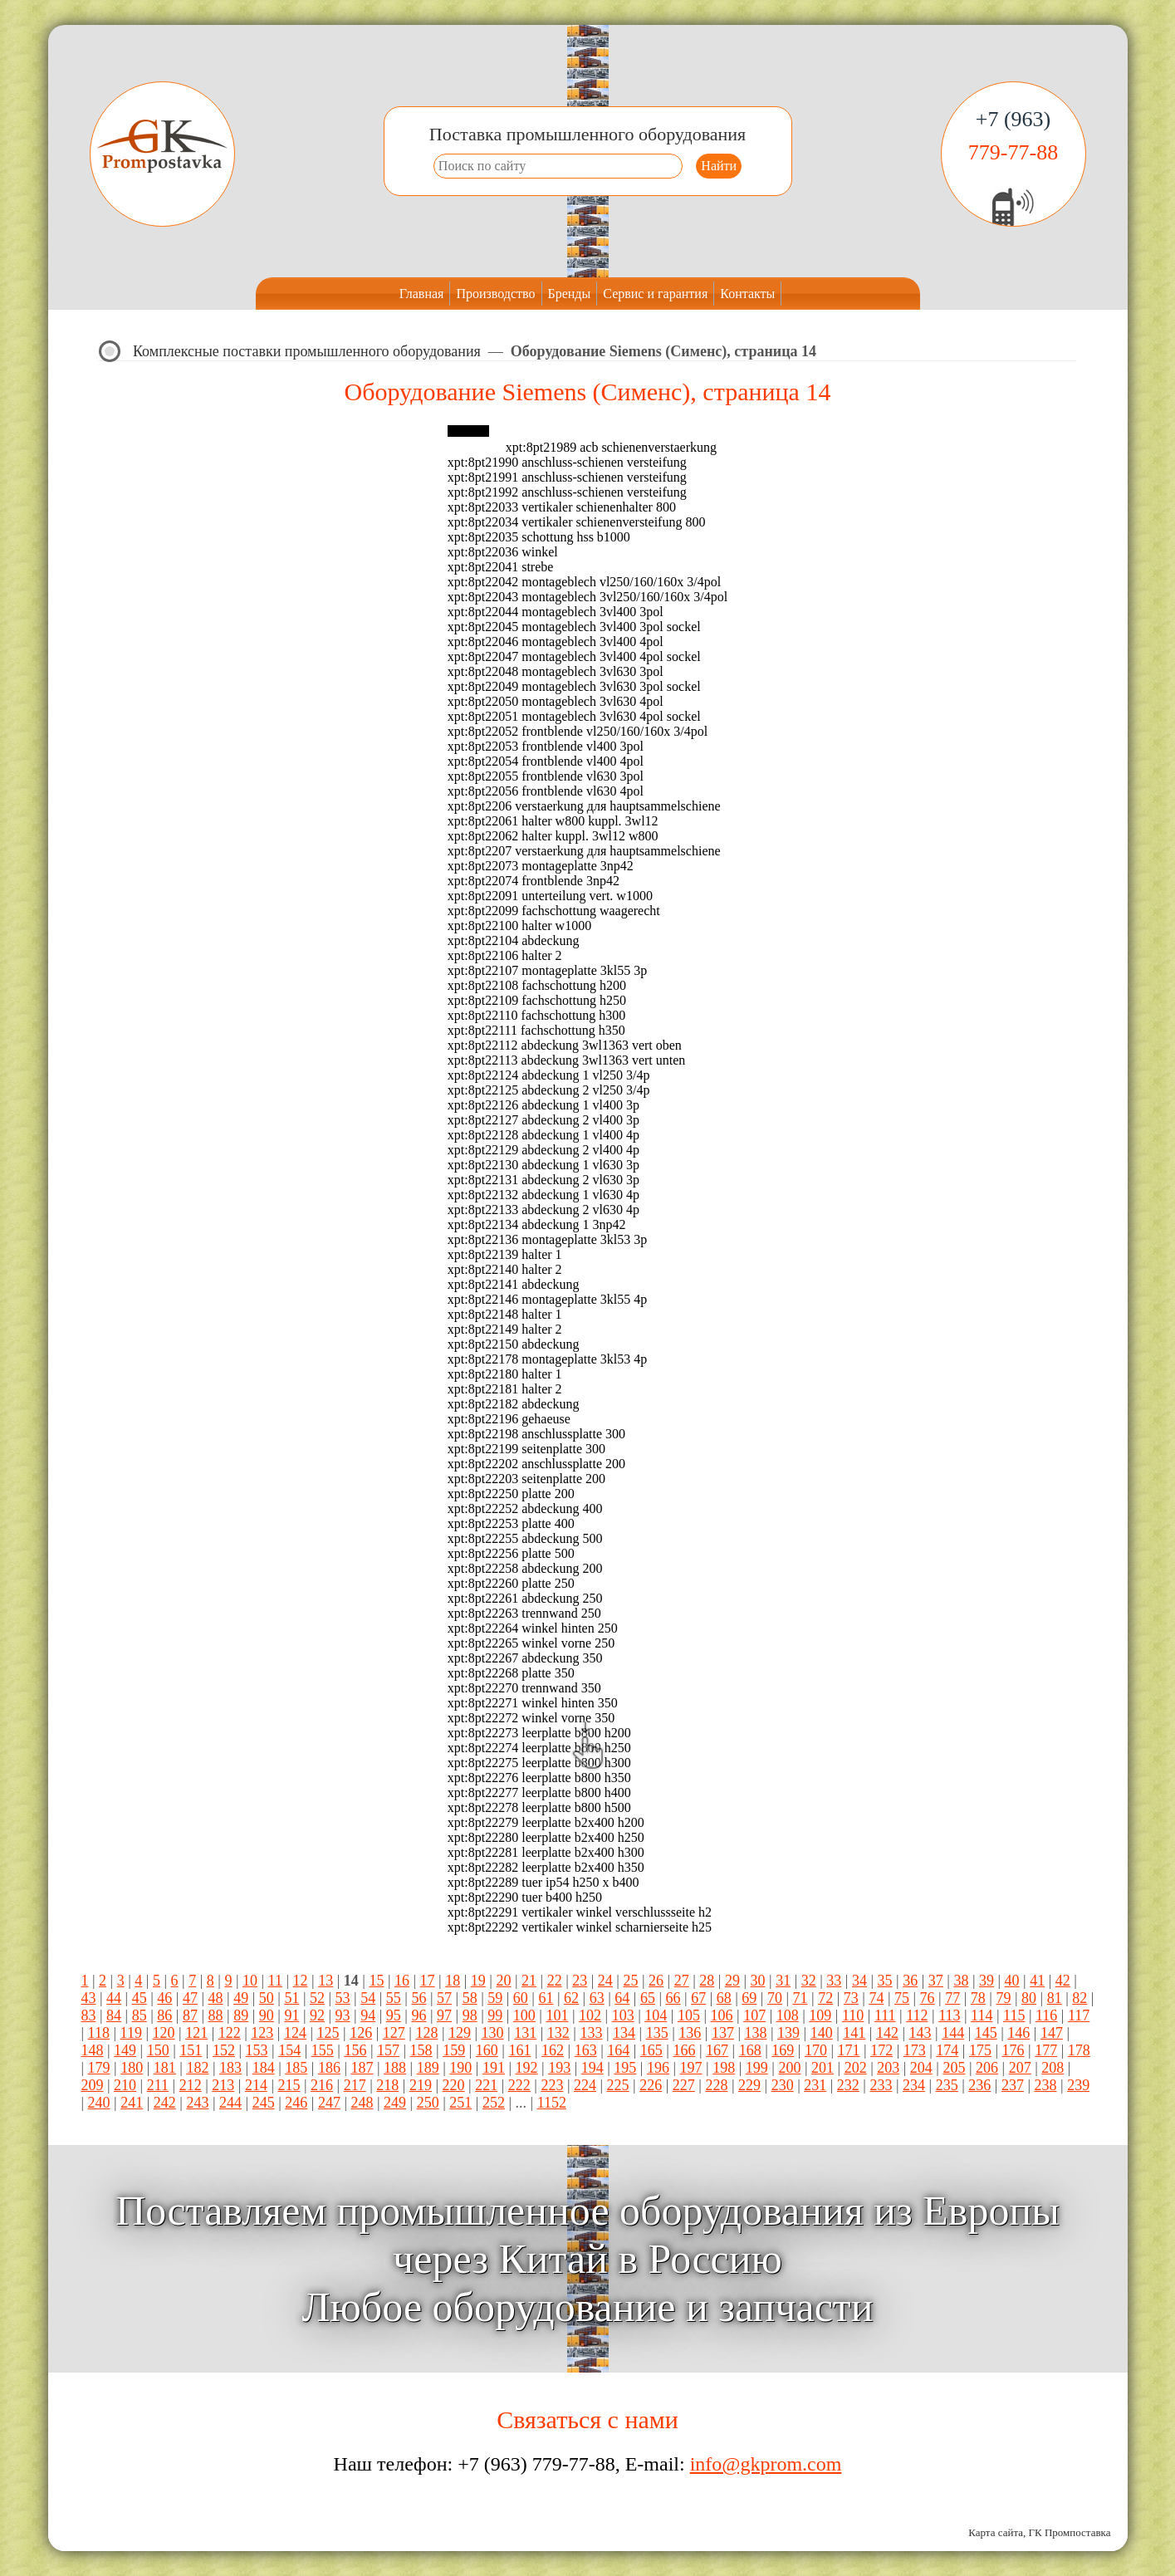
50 (266, 1998)
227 (684, 2085)
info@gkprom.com (766, 2464)
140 (821, 2033)
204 (921, 2067)
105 (689, 2015)
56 (418, 1998)
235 (947, 2085)
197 (691, 2067)
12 (300, 1980)
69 (749, 1998)
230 (782, 2085)
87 (190, 2015)
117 (1078, 2015)
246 (296, 2102)
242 (165, 2102)
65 (647, 1998)
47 (190, 1998)
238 (1046, 2085)
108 (787, 2015)
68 (724, 1998)
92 (317, 2015)
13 (325, 1980)
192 (527, 2067)
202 (856, 2067)
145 (986, 2033)
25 (630, 1980)
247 (329, 2102)
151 (190, 2050)
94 (367, 2015)
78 (978, 1998)
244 (230, 2102)
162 (552, 2050)
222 (519, 2085)
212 (190, 2085)
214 (256, 2085)
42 (1062, 1980)
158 (421, 2050)
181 (165, 2067)
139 (788, 2033)
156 (355, 2050)
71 (800, 1998)
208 (1052, 2067)
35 (885, 1980)
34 (859, 1980)
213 (223, 2085)
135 (657, 2033)
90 (266, 2015)
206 (987, 2067)
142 (887, 2033)
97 (444, 2015)
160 (487, 2050)
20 (503, 1980)
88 (215, 2015)
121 (196, 2033)
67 (698, 1998)
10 (249, 1980)
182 (197, 2067)
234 (914, 2085)
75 (901, 1998)
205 (953, 2067)
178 (1079, 2050)
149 (125, 2050)
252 (493, 2102)
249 (395, 2102)
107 (754, 2015)
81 (1054, 1998)
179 (99, 2067)
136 (689, 2033)
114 (981, 2015)
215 (289, 2085)
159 (454, 2050)
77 (952, 1998)
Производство (495, 293)
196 (658, 2067)
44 (113, 1998)
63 (597, 1998)
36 (910, 1980)
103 (623, 2015)
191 (493, 2067)
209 (92, 2085)
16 (401, 1980)
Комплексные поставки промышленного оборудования (307, 351)
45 (139, 1998)
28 (706, 1980)
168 (750, 2050)
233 (880, 2085)
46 (164, 1998)
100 (524, 2015)
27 (681, 1980)
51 (291, 1998)
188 (395, 2067)
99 (494, 2015)
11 (275, 1980)
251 (460, 2102)
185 (296, 2067)
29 (732, 1980)
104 (655, 2015)
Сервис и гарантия (655, 293)
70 (774, 1998)
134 (624, 2033)
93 (342, 2015)
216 (322, 2085)
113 (949, 2015)
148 (92, 2050)
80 (1028, 1998)
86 (164, 2015)
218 (387, 2085)
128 (426, 2033)
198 (723, 2067)
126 (361, 2033)
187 (361, 2067)
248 (361, 2102)
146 (1018, 2033)
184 (263, 2067)
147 (1051, 2033)
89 (240, 2015)
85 (139, 2015)
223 (552, 2085)
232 (848, 2085)
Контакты (747, 293)
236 (979, 2085)
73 (851, 1998)
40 (1012, 1980)
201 (822, 2067)
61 (545, 1998)
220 (454, 2085)
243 (197, 2102)
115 (1014, 2015)
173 (914, 2050)
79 (1003, 1998)
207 (1020, 2067)
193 (559, 2067)
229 (749, 2085)
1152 (551, 2102)
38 (960, 1980)
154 (289, 2050)
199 (757, 2067)
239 (1078, 2085)
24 (605, 1980)
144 (953, 2033)
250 (428, 2102)
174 (947, 2050)
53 (342, 1998)
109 (820, 2015)
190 (460, 2067)
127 (394, 2033)
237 (1012, 2085)
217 (355, 2085)
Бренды (569, 293)
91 (291, 2015)
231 (815, 2085)
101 (557, 2015)
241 (131, 2102)
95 (393, 2015)
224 (585, 2085)
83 (88, 2015)
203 (888, 2067)
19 (478, 1980)
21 (528, 1980)
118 (99, 2033)
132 (558, 2033)
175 (980, 2050)
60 (520, 1998)
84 (113, 2015)
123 (262, 2033)
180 (131, 2067)
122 (229, 2033)
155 (322, 2050)
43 (88, 1998)
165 (651, 2050)
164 (618, 2050)
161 (519, 2050)
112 (917, 2015)
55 (393, 1998)
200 (789, 2067)
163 (586, 2050)
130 (493, 2033)
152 (224, 2050)
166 (684, 2050)
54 (367, 1998)
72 (825, 1998)
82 (1079, 1998)
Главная (421, 293)
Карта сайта (995, 2532)
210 (125, 2085)
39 (986, 1980)
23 (579, 1980)
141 (854, 2033)
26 (656, 1980)
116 (1046, 2015)
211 (158, 2085)
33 (833, 1980)
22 (554, 1980)
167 (717, 2050)
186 (329, 2067)
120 (164, 2033)
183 (230, 2067)
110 (853, 2015)
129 (459, 2033)
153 (257, 2050)
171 (849, 2050)
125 (328, 2033)
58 (470, 1998)
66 (673, 1998)
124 (295, 2033)
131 (525, 2033)
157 (388, 2050)
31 (783, 1980)
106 (722, 2015)
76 (927, 1998)
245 (263, 2102)
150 (158, 2050)
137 (723, 2033)
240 (99, 2102)
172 (881, 2050)
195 (625, 2067)
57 (444, 1998)
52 (317, 1998)
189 (428, 2067)
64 (621, 1998)
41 (1037, 1980)
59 (494, 1998)
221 (486, 2085)
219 (420, 2085)
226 (650, 2085)
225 (618, 2085)
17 (427, 1980)
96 (418, 2015)
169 (782, 2050)
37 (935, 1980)
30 (758, 1980)
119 (131, 2033)
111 (885, 2015)
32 (808, 1980)
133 (591, 2033)
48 (215, 1998)
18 (452, 1980)
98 (470, 2015)
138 (755, 2033)
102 (590, 2015)
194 (592, 2067)
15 (376, 1980)
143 (920, 2033)
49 (240, 1998)
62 (571, 1998)
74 (876, 1998)
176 (1013, 2050)
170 (816, 2050)
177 (1046, 2050)
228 (716, 2085)
